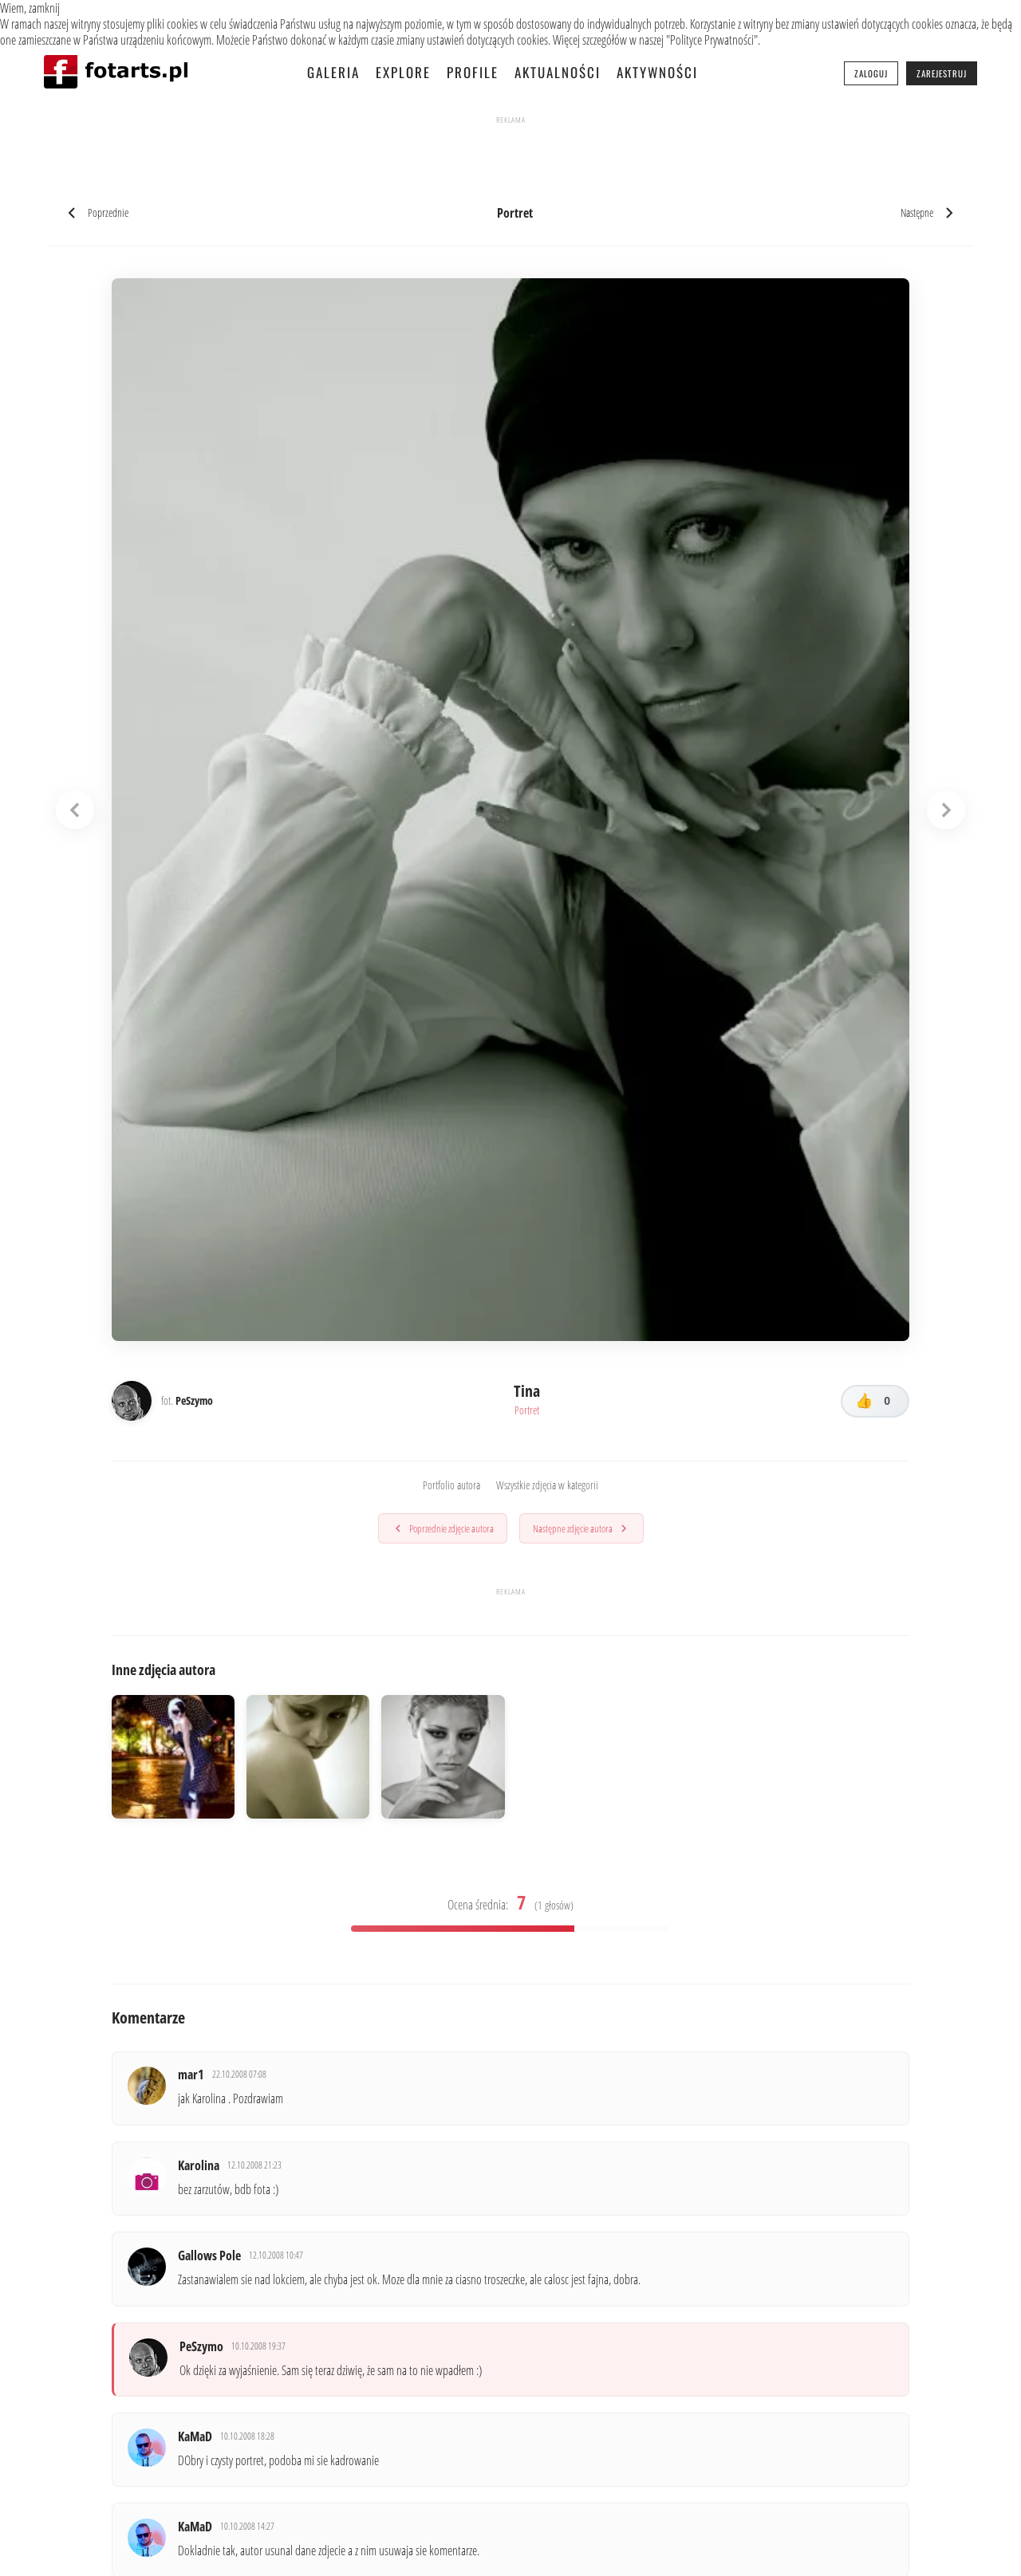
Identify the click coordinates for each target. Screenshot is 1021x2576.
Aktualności (557, 72)
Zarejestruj (942, 73)
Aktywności (657, 72)
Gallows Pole (210, 2261)
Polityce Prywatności (712, 40)
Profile (473, 72)
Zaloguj (871, 73)
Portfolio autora (451, 1485)
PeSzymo (202, 2353)
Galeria (333, 72)
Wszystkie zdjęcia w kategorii (547, 1485)
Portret (526, 1410)
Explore (403, 72)
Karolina (199, 2169)
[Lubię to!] (875, 1401)
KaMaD (196, 2445)
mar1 (192, 2077)
